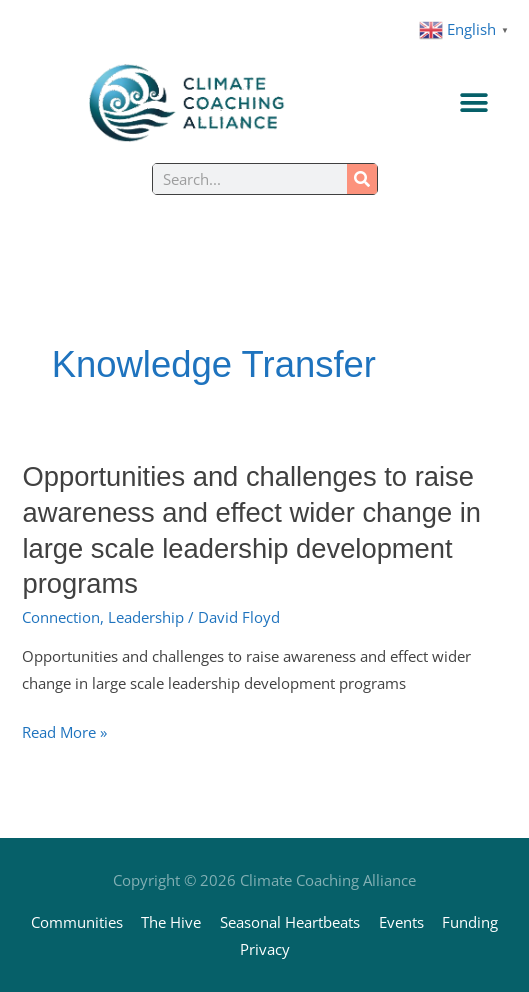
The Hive (171, 922)
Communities (77, 922)
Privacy (265, 949)
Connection (61, 617)
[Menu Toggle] (474, 103)
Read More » (64, 732)
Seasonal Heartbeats (290, 922)
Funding (470, 922)
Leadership (146, 617)
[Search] (362, 179)
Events (401, 922)
